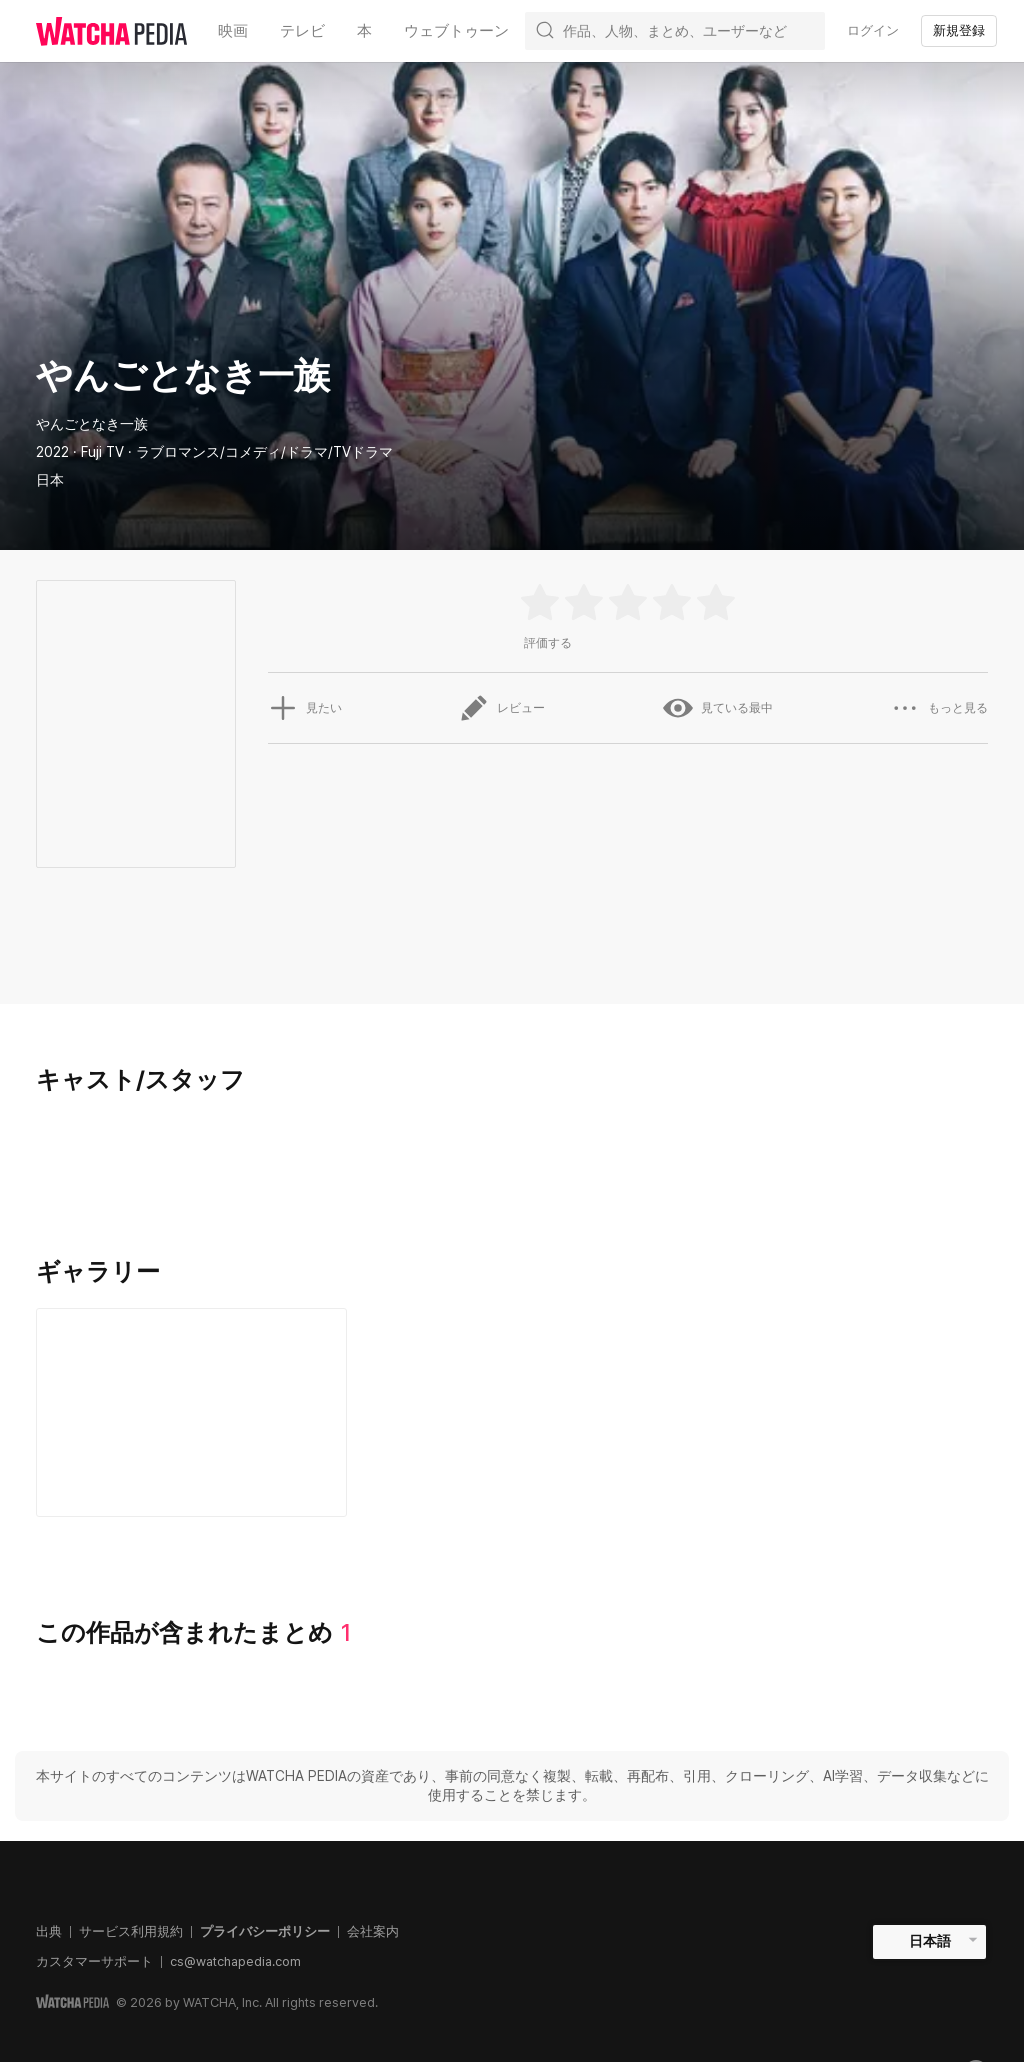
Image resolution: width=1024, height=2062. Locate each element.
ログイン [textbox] (873, 30)
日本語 (930, 1941)
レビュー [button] (502, 708)
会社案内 (373, 1931)
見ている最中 (718, 708)
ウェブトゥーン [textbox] (456, 31)
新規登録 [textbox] (959, 30)
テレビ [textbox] (302, 31)
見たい (305, 708)
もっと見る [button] (939, 708)
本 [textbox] (364, 31)
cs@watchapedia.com (235, 1961)
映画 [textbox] (233, 31)
